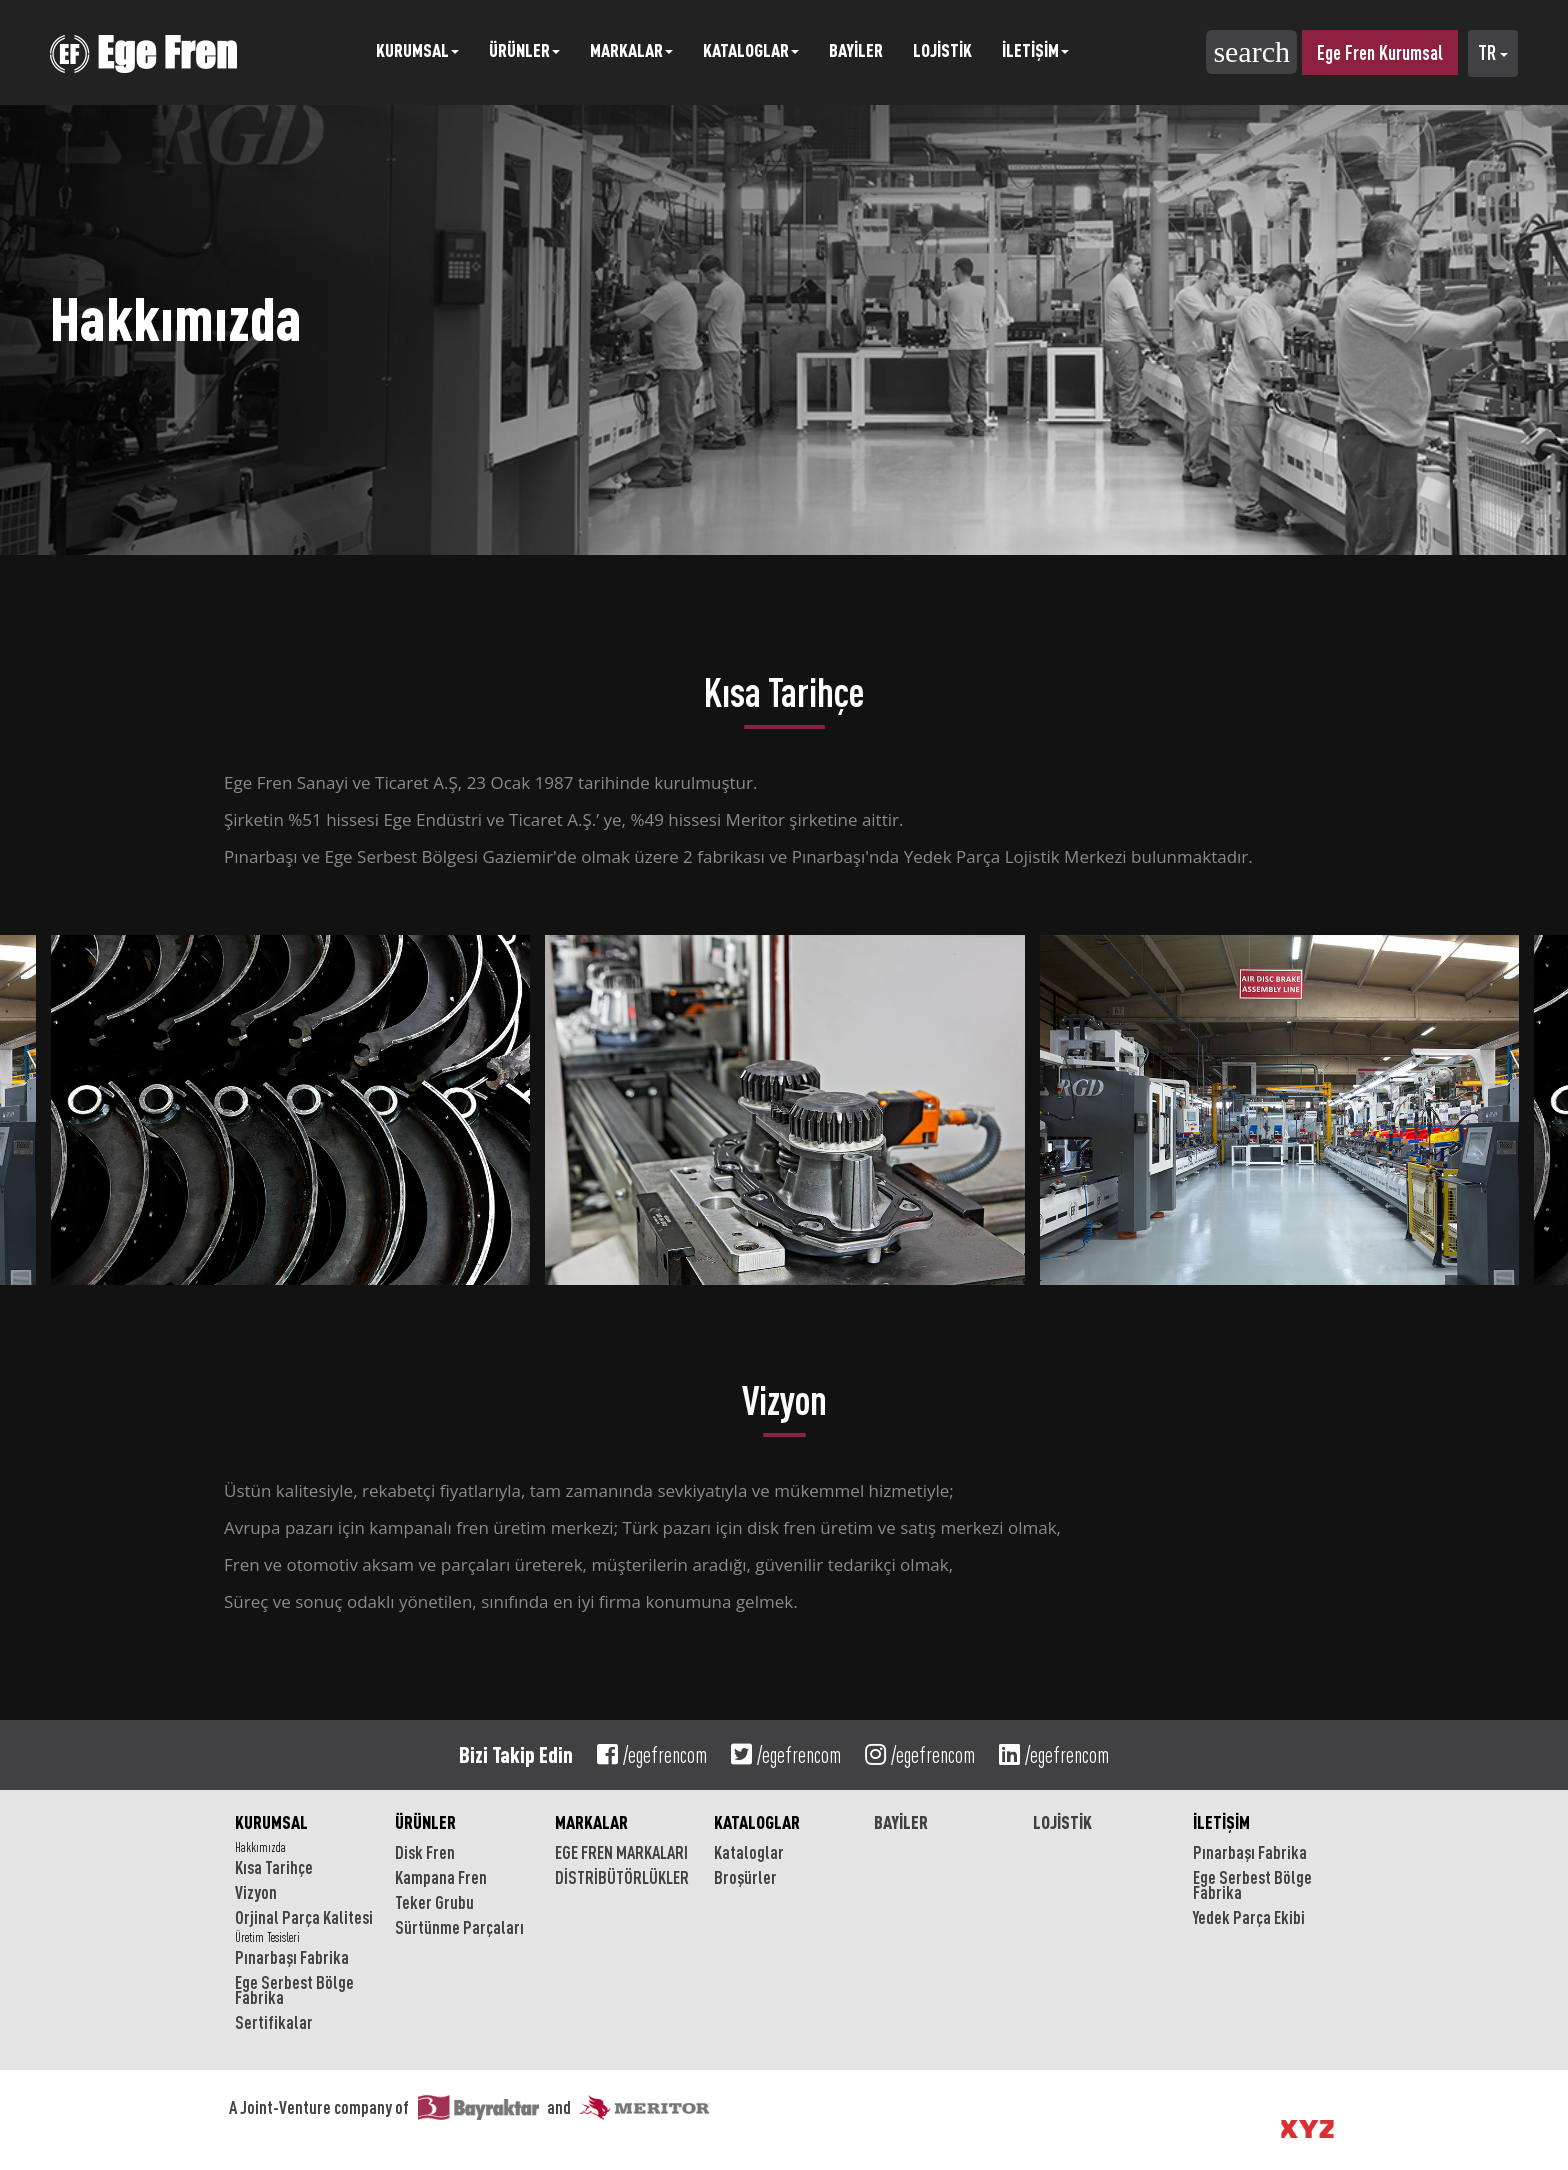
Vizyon (256, 1892)
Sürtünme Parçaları (459, 1927)
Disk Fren (425, 1852)
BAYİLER (856, 50)
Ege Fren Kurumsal (1380, 52)
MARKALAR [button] (631, 50)
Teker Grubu (434, 1902)
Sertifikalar (274, 2022)
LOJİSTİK (942, 50)
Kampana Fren (441, 1877)
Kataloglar (749, 1852)
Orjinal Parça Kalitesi (304, 1917)
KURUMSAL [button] (417, 50)
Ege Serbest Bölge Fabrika (294, 1989)
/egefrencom (652, 1755)
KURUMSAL (271, 1822)
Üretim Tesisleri (267, 1937)
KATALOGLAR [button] (751, 50)
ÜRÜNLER (425, 1822)
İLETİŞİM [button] (1035, 50)
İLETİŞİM (1221, 1822)
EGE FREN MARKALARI (621, 1852)
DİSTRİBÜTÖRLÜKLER (622, 1877)
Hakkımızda (260, 1847)
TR (1493, 52)
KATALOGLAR (757, 1822)
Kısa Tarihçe (274, 1867)
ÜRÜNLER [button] (524, 50)
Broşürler (745, 1877)
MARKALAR (591, 1822)
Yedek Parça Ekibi (1249, 1917)
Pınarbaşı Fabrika (292, 1957)
